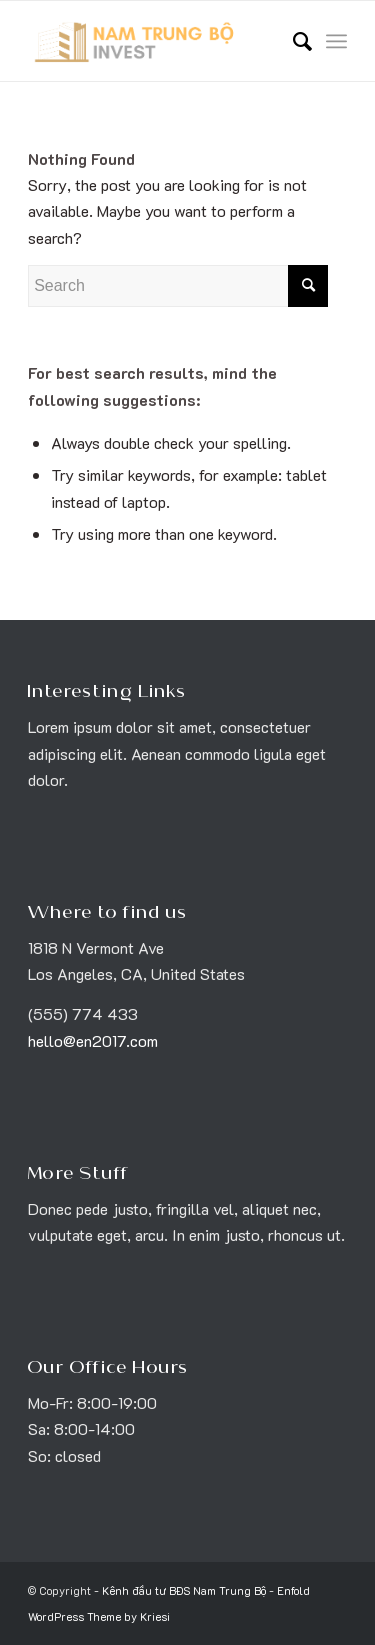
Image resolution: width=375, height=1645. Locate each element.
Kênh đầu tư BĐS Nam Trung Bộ (184, 1590)
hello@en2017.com (93, 1040)
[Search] (292, 41)
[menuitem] (292, 41)
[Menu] (336, 41)
